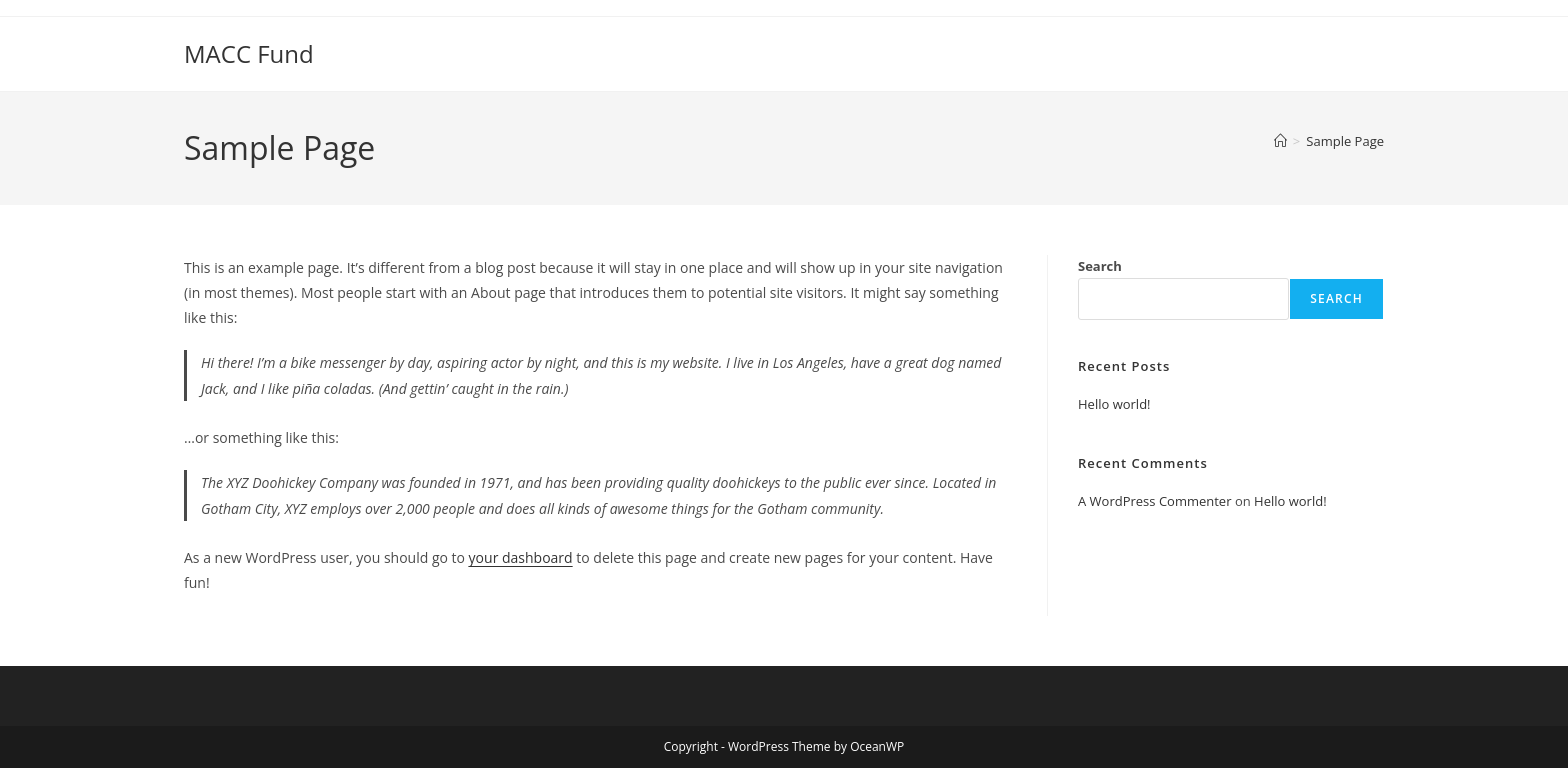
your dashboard (521, 557)
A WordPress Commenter (1155, 501)
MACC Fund (249, 53)
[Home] (1280, 141)
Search (1100, 266)
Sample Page (1345, 141)
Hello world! (1114, 404)
